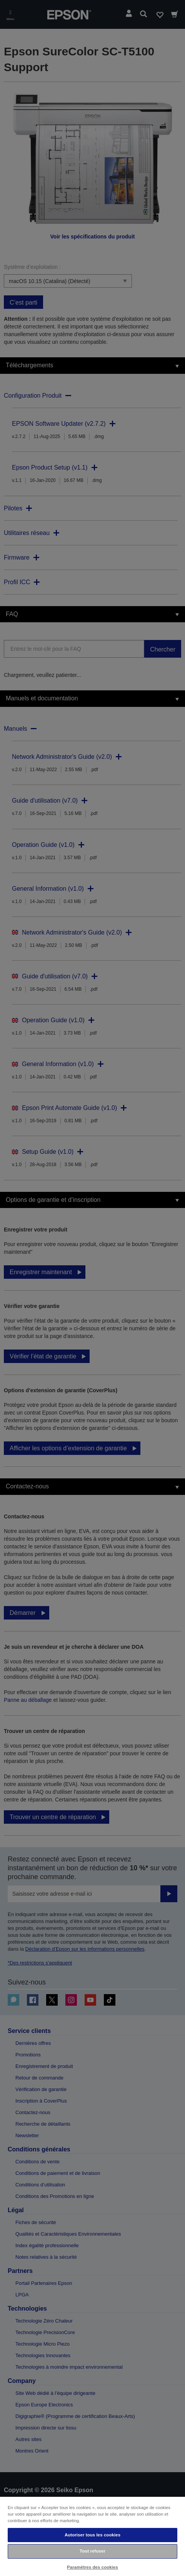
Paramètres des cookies (92, 2567)
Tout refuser (92, 2551)
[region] (92, 2536)
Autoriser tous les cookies (92, 2535)
